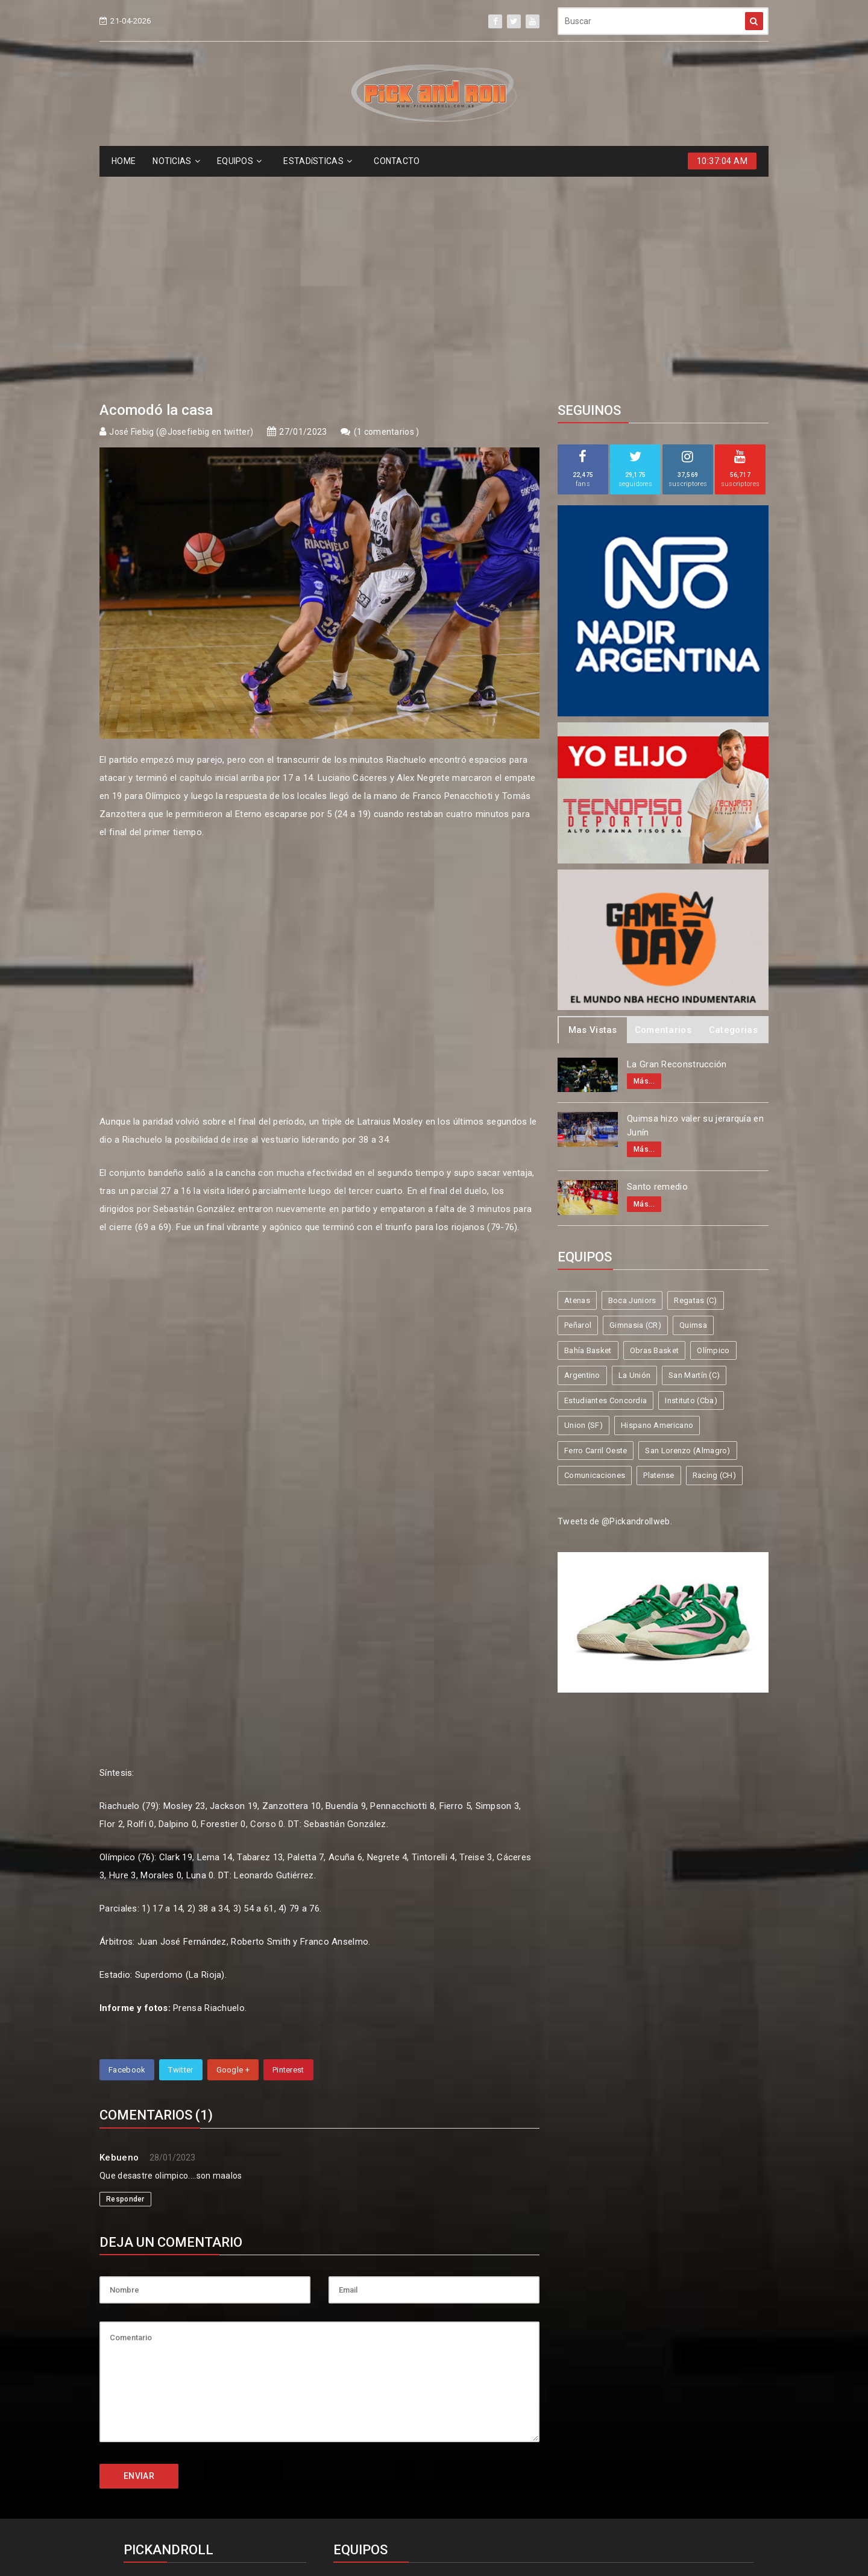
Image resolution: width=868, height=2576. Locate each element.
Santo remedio (657, 966)
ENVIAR (139, 2255)
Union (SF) (583, 1204)
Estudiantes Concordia (605, 1179)
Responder (125, 1978)
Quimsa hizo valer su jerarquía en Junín (695, 904)
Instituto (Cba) (691, 1179)
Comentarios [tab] (663, 809)
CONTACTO (397, 161)
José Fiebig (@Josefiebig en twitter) (181, 211)
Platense (658, 1254)
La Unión (634, 1154)
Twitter (180, 1849)
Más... (644, 860)
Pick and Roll (468, 2522)
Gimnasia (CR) (635, 1104)
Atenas (577, 1079)
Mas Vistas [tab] (592, 809)
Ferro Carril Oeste (595, 1229)
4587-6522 (153, 2388)
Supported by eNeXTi (434, 2568)
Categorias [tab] (733, 809)
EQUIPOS (239, 161)
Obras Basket (654, 1129)
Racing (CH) (714, 1254)
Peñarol (577, 1104)
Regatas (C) (695, 1079)
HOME (124, 161)
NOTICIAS (176, 161)
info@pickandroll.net (174, 2366)
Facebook (126, 1849)
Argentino (582, 1154)
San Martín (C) (694, 1154)
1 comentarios (386, 211)
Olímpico (713, 1129)
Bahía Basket (588, 1129)
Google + (233, 1849)
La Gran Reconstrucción (677, 843)
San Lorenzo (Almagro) (687, 1229)
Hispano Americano (657, 1204)
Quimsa (693, 1104)
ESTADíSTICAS (317, 161)
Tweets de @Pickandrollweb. (615, 1300)
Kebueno (119, 1936)
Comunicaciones (594, 1254)
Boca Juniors (632, 1079)
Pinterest (288, 1849)
